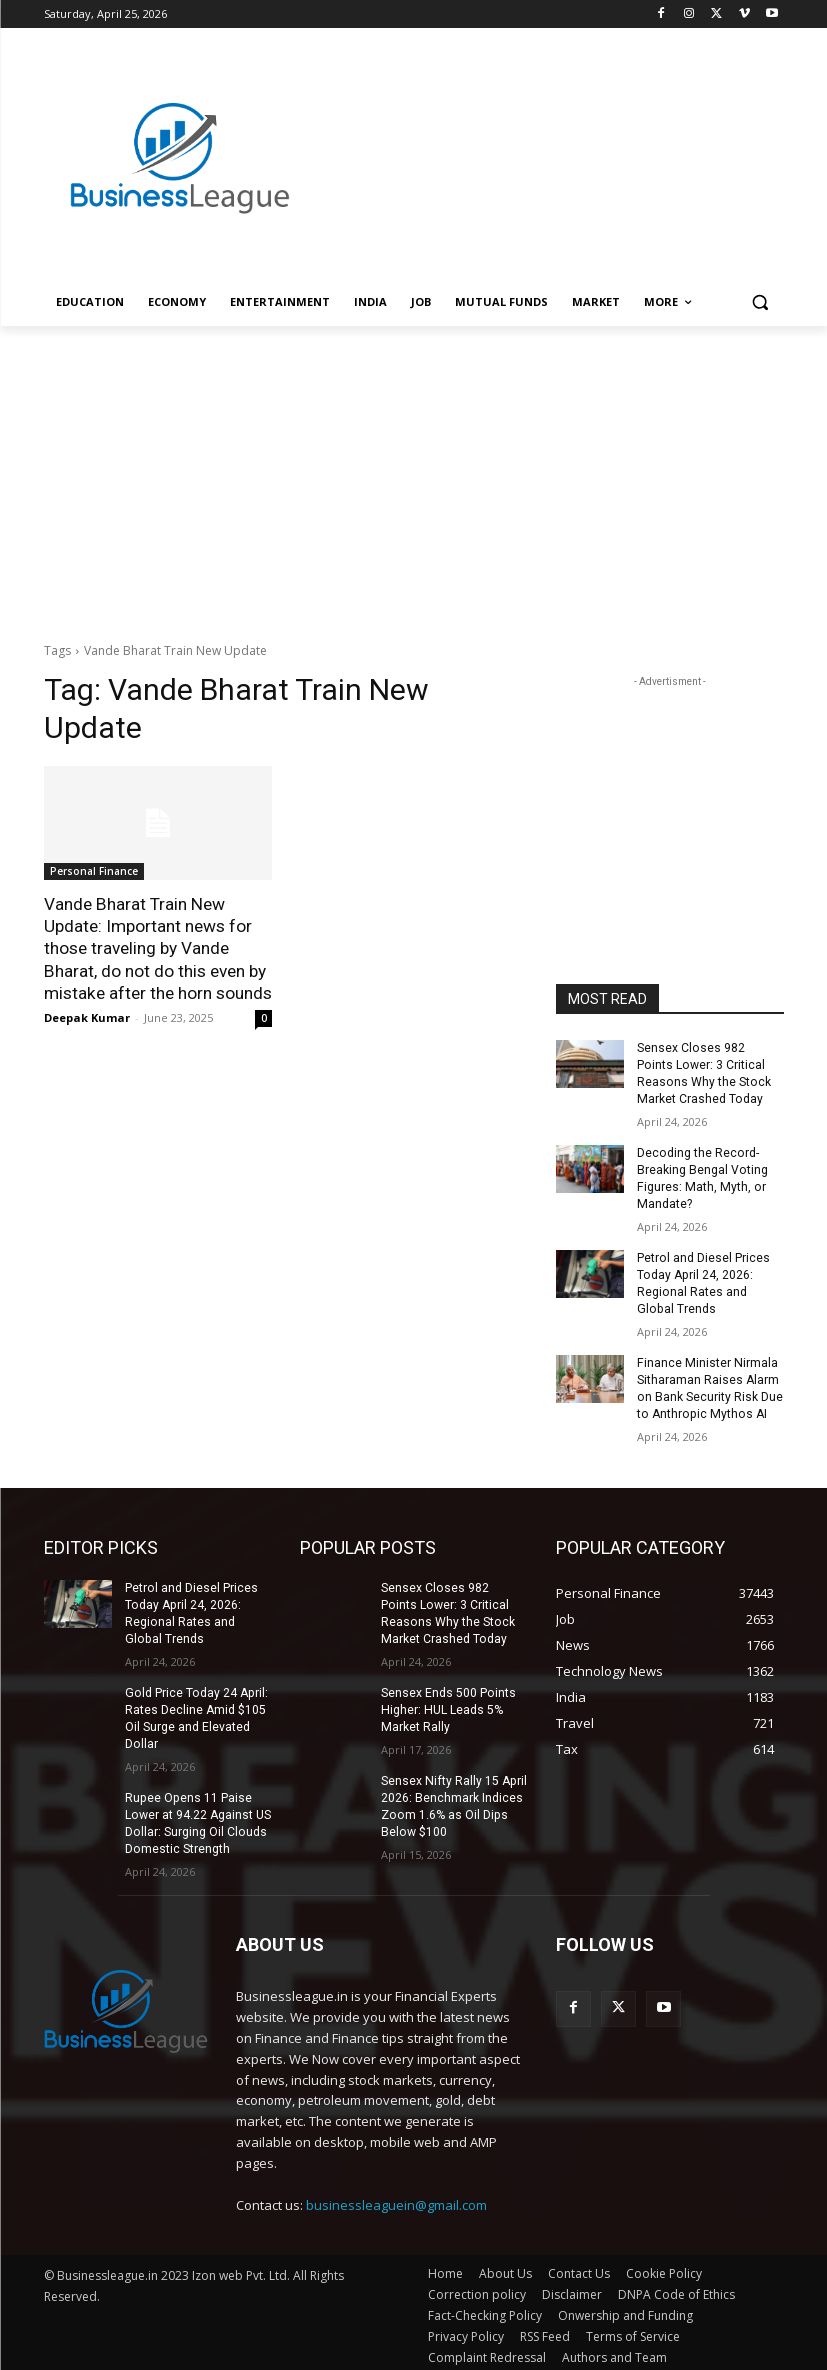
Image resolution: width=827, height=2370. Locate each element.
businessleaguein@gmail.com (396, 2198)
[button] (760, 302)
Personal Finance (94, 871)
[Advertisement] (550, 137)
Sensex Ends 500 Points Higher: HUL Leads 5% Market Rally (448, 1706)
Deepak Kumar (87, 1016)
